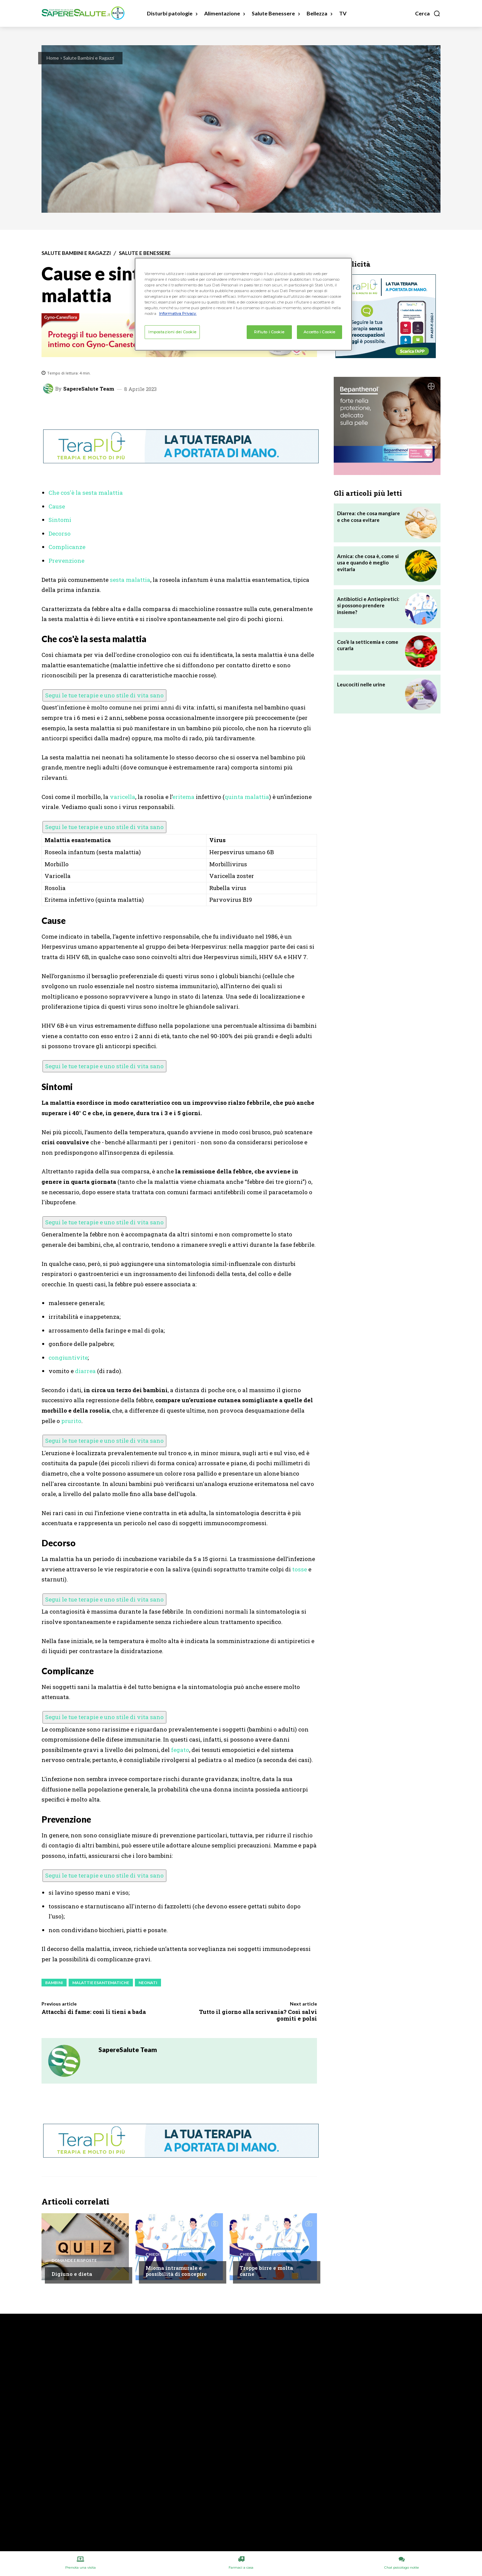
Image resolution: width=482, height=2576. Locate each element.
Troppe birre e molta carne (266, 2270)
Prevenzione (66, 560)
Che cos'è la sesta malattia (86, 492)
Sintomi (60, 520)
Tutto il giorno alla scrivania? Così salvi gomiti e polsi (258, 2015)
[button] (427, 13)
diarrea (85, 1371)
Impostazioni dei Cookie (172, 332)
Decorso (60, 533)
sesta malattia (130, 580)
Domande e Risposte (74, 2260)
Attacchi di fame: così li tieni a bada (94, 2012)
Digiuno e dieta (72, 2273)
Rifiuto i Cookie (269, 332)
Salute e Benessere (145, 253)
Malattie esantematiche (100, 1982)
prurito (71, 1421)
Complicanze (67, 547)
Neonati (148, 1982)
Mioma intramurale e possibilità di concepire (176, 2270)
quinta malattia (247, 797)
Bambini (54, 1982)
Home (53, 58)
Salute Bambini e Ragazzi (88, 58)
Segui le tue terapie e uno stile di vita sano (104, 695)
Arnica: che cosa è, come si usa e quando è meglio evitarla (368, 562)
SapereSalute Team (88, 388)
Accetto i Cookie (319, 332)
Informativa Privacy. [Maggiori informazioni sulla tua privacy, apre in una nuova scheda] (177, 313)
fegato (180, 1750)
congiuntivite (68, 1357)
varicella (122, 797)
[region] (243, 304)
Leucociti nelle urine (361, 684)
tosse (299, 1569)
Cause (57, 506)
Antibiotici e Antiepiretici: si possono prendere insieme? (368, 605)
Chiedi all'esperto (166, 2254)
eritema (183, 797)
